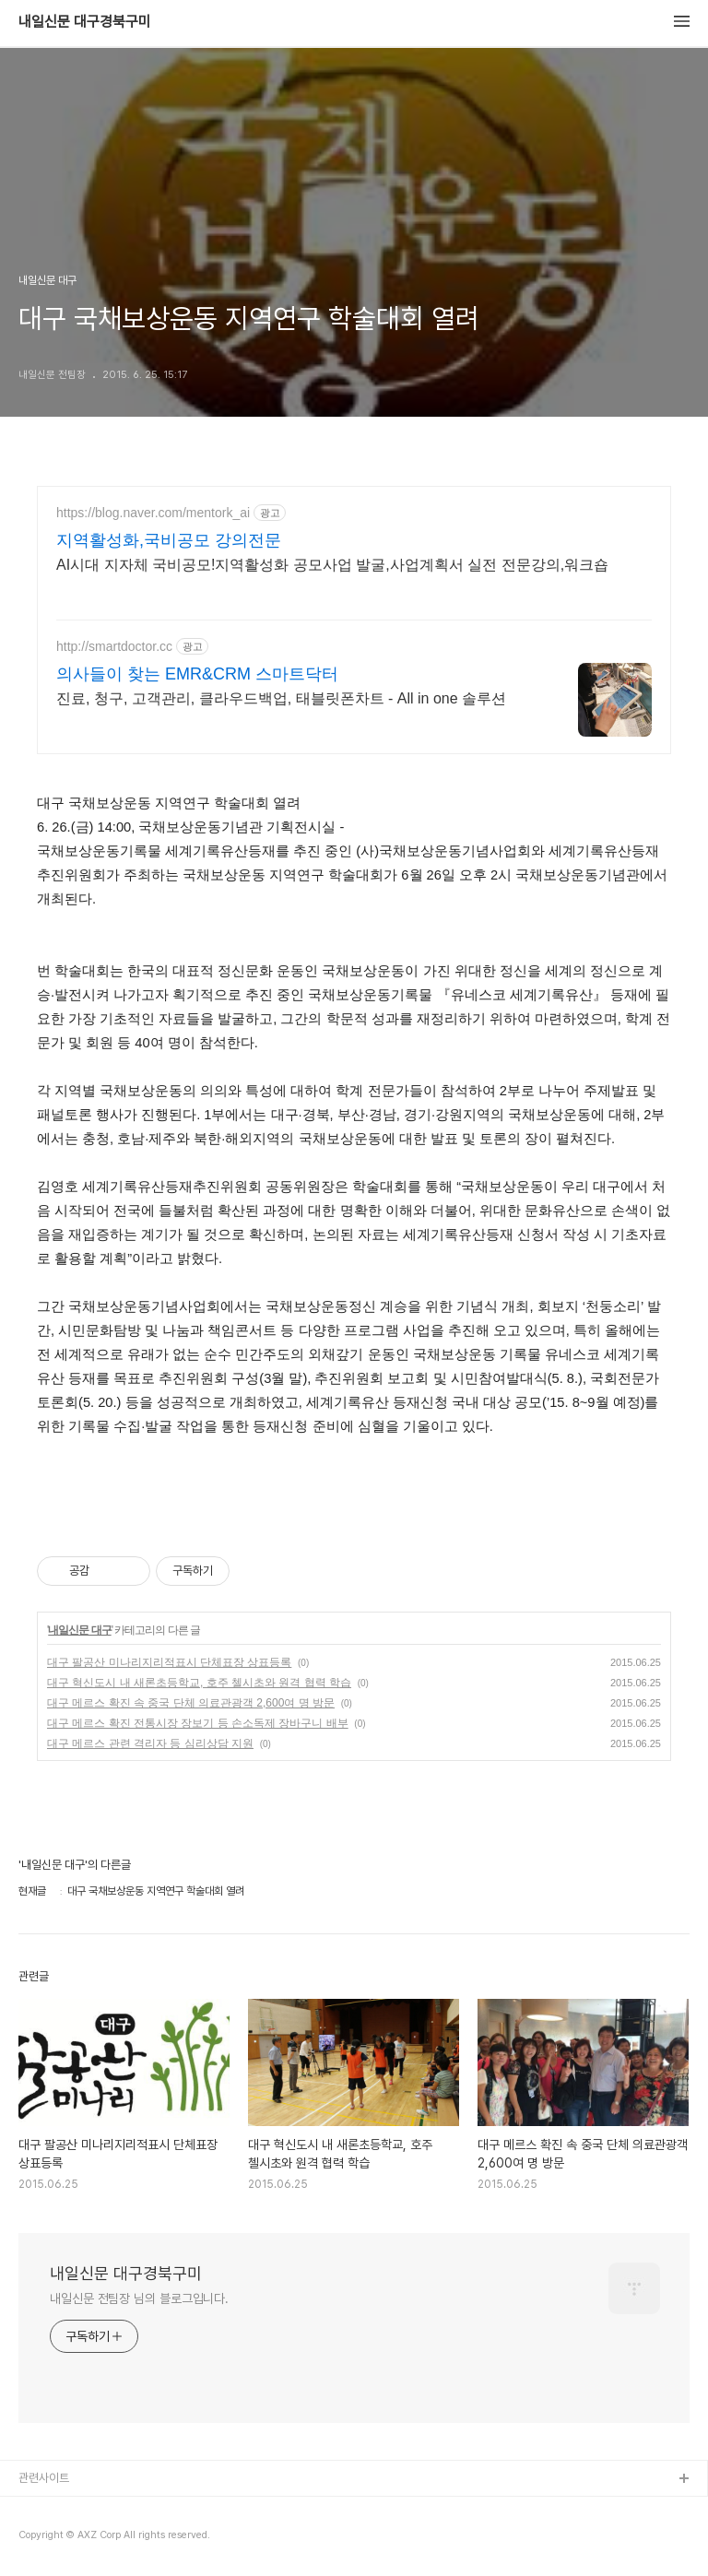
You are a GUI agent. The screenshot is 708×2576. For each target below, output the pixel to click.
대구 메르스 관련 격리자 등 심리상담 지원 (150, 1743)
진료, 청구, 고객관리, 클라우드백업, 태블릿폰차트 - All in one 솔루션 (281, 698)
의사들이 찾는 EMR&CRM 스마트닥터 (197, 674)
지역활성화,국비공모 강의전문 (168, 540)
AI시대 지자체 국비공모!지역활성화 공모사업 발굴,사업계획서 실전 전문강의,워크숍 (332, 565)
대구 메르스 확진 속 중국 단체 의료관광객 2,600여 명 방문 (191, 1702)
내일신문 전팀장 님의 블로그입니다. (139, 2298)
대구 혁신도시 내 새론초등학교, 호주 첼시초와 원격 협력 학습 (199, 1682)
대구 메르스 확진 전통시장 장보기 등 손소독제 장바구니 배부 (197, 1723)
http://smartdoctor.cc (114, 646)
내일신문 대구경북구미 (84, 22)
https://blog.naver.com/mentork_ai (153, 512)
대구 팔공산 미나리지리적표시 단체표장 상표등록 (169, 1662)
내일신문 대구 (79, 1630)
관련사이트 (43, 2478)
